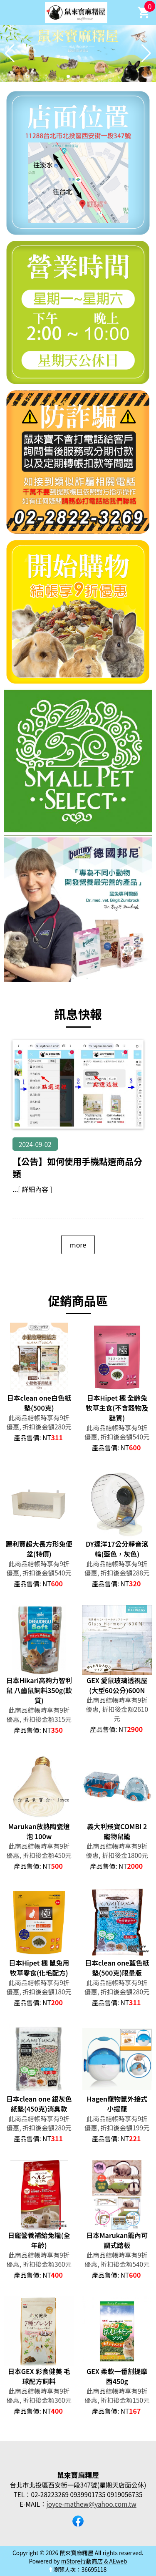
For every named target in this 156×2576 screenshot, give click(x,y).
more (78, 1245)
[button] (68, 76)
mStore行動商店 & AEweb (94, 2561)
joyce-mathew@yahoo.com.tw (91, 2503)
